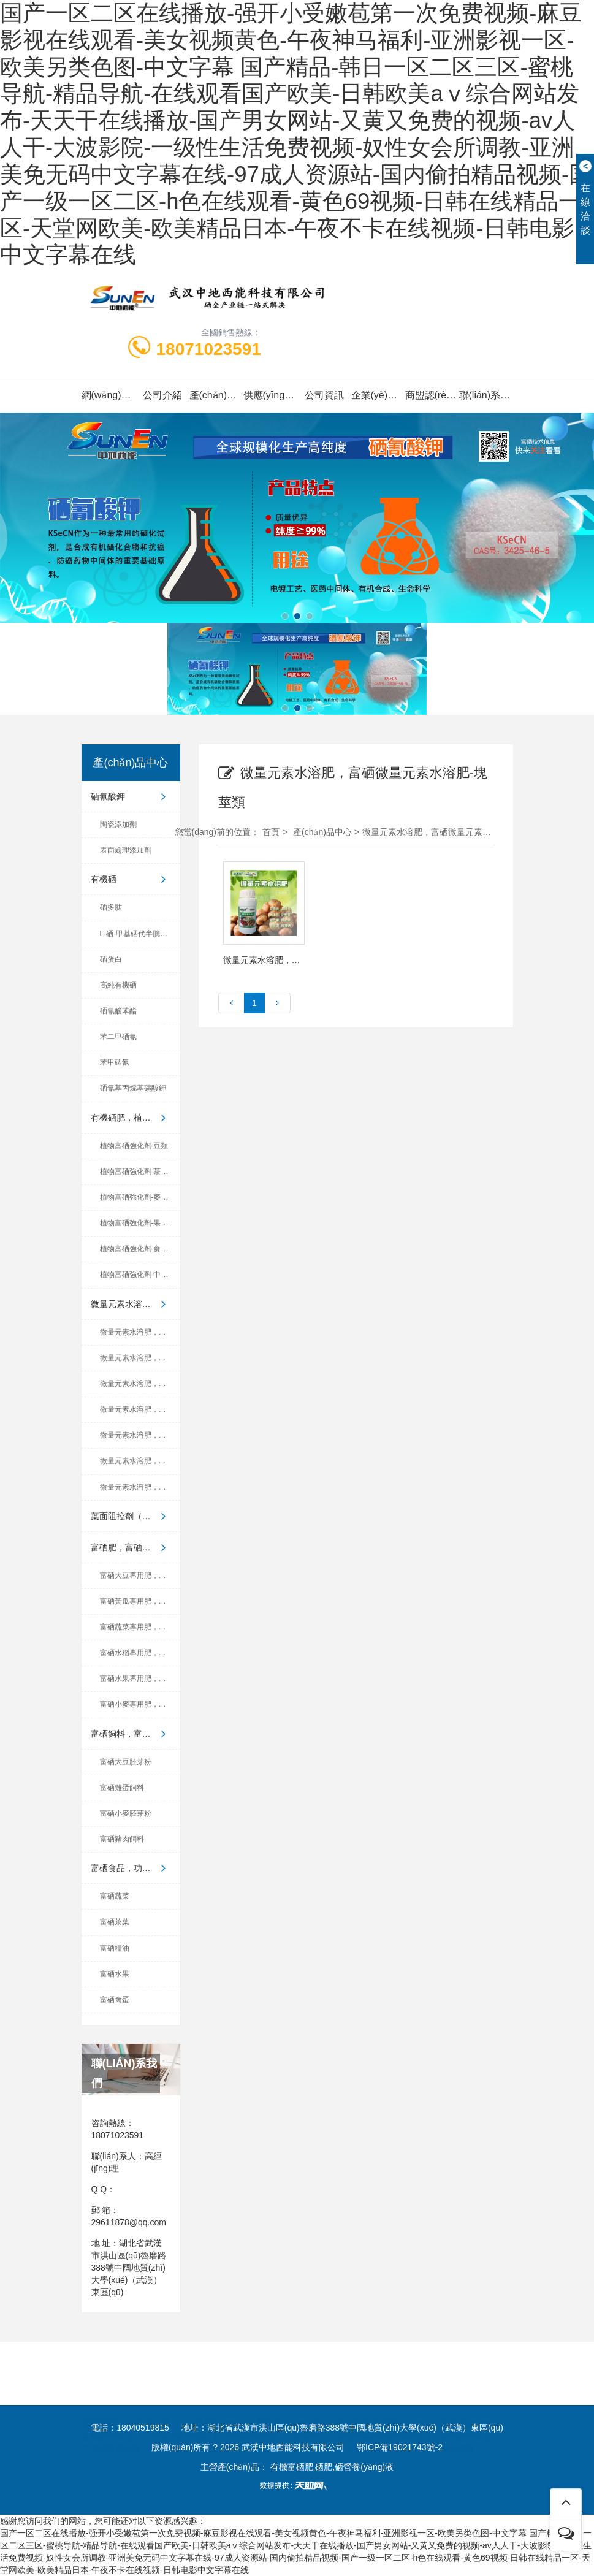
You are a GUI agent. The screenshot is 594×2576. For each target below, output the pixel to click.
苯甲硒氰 (114, 1062)
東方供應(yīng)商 (288, 2394)
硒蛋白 (111, 959)
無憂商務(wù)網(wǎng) (379, 2407)
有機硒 (131, 879)
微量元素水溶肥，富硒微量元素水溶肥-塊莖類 (449, 832)
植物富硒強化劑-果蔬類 (138, 1223)
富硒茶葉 (114, 1922)
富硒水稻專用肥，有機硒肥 (140, 1652)
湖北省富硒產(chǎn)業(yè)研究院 (411, 2420)
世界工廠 (152, 2394)
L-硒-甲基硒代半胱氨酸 (137, 933)
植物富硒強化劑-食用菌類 (140, 1248)
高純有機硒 (118, 985)
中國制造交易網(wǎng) (381, 2394)
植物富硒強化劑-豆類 (134, 1145)
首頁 (271, 832)
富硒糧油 (114, 1948)
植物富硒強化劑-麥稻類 (138, 1197)
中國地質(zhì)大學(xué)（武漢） (219, 2420)
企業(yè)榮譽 (378, 395)
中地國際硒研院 (112, 2420)
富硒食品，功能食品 (131, 1868)
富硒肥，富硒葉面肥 (131, 1547)
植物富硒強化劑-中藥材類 (140, 1274)
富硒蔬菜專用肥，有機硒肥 (140, 1627)
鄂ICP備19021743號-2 (400, 2447)
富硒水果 (114, 1974)
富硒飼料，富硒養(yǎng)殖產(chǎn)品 (135, 1734)
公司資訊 (324, 395)
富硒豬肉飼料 (122, 1839)
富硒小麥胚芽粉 (125, 1813)
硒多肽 (111, 907)
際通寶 (306, 2407)
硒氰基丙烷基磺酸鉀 (133, 1088)
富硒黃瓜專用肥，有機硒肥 (140, 1601)
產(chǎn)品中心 (216, 395)
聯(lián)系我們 (486, 395)
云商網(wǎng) (251, 2407)
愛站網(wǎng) (466, 2407)
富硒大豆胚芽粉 (125, 1762)
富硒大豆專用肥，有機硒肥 (140, 1575)
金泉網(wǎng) (213, 2394)
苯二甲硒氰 (118, 1036)
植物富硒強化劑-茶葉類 (138, 1171)
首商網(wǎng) (108, 2407)
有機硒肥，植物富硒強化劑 (135, 1117)
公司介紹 (162, 395)
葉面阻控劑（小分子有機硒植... (135, 1516)
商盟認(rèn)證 (432, 395)
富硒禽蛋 (114, 1999)
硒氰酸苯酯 (118, 1011)
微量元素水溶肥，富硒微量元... (135, 1304)
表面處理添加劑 (125, 850)
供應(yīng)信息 (270, 395)
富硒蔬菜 (114, 1896)
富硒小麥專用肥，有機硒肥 (140, 1704)
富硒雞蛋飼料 (122, 1787)
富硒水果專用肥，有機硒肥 (140, 1678)
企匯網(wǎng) (467, 2394)
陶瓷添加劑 (118, 824)
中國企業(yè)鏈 (179, 2407)
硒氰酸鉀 (131, 796)
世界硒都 (314, 2420)
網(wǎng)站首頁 (108, 395)
